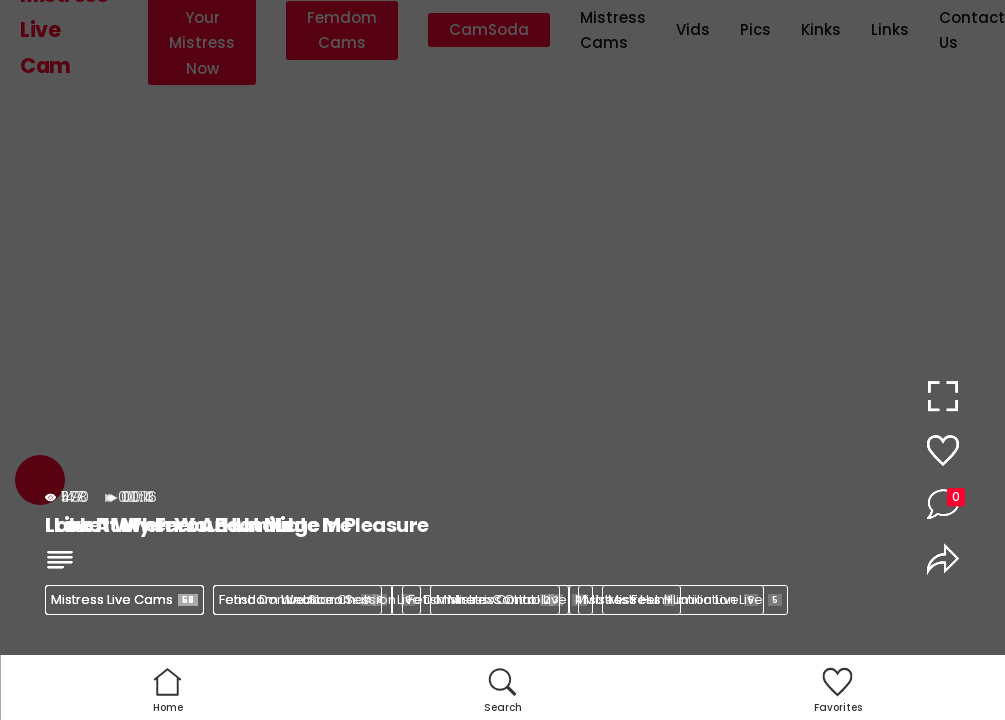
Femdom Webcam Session (317, 599)
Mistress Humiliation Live (695, 599)
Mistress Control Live (511, 599)
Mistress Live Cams (124, 599)
